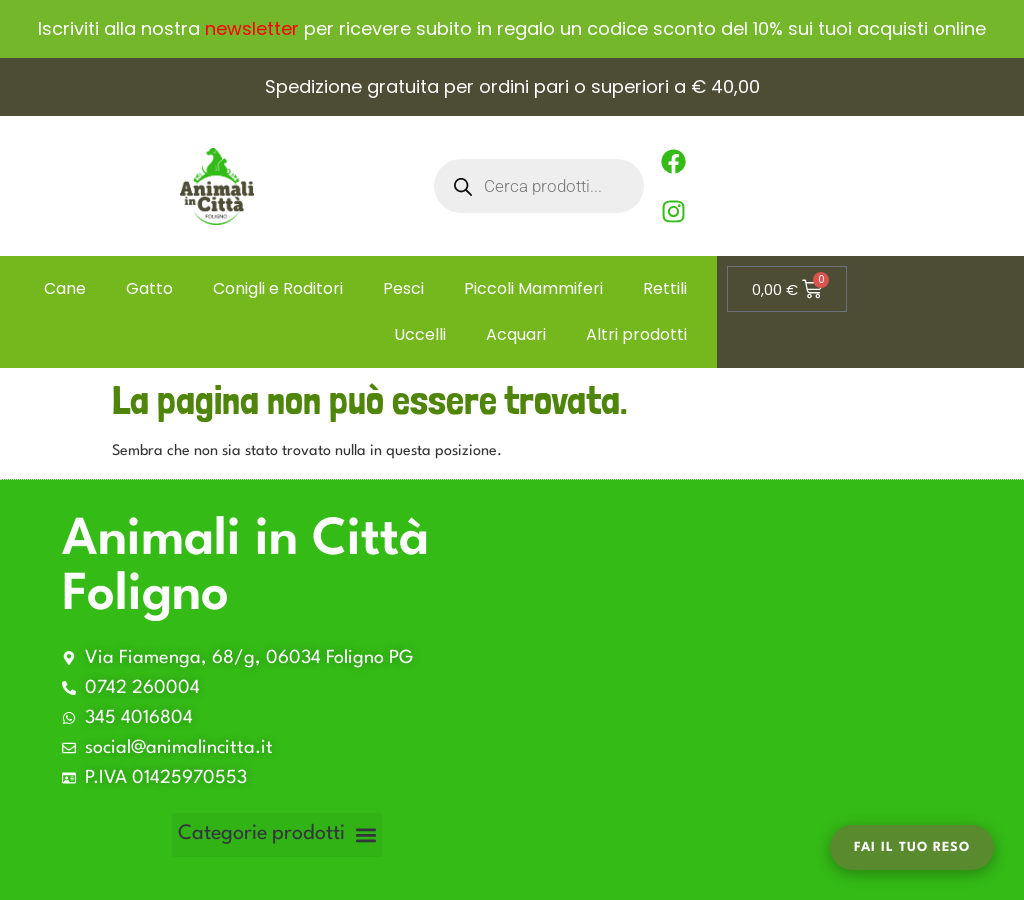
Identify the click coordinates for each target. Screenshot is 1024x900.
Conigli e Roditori (278, 288)
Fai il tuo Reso (912, 847)
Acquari (516, 334)
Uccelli (420, 334)
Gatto (149, 288)
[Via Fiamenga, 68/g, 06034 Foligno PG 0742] (758, 690)
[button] (277, 835)
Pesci (403, 288)
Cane (65, 288)
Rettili (665, 288)
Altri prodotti (636, 334)
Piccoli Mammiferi (533, 288)
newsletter (252, 28)
